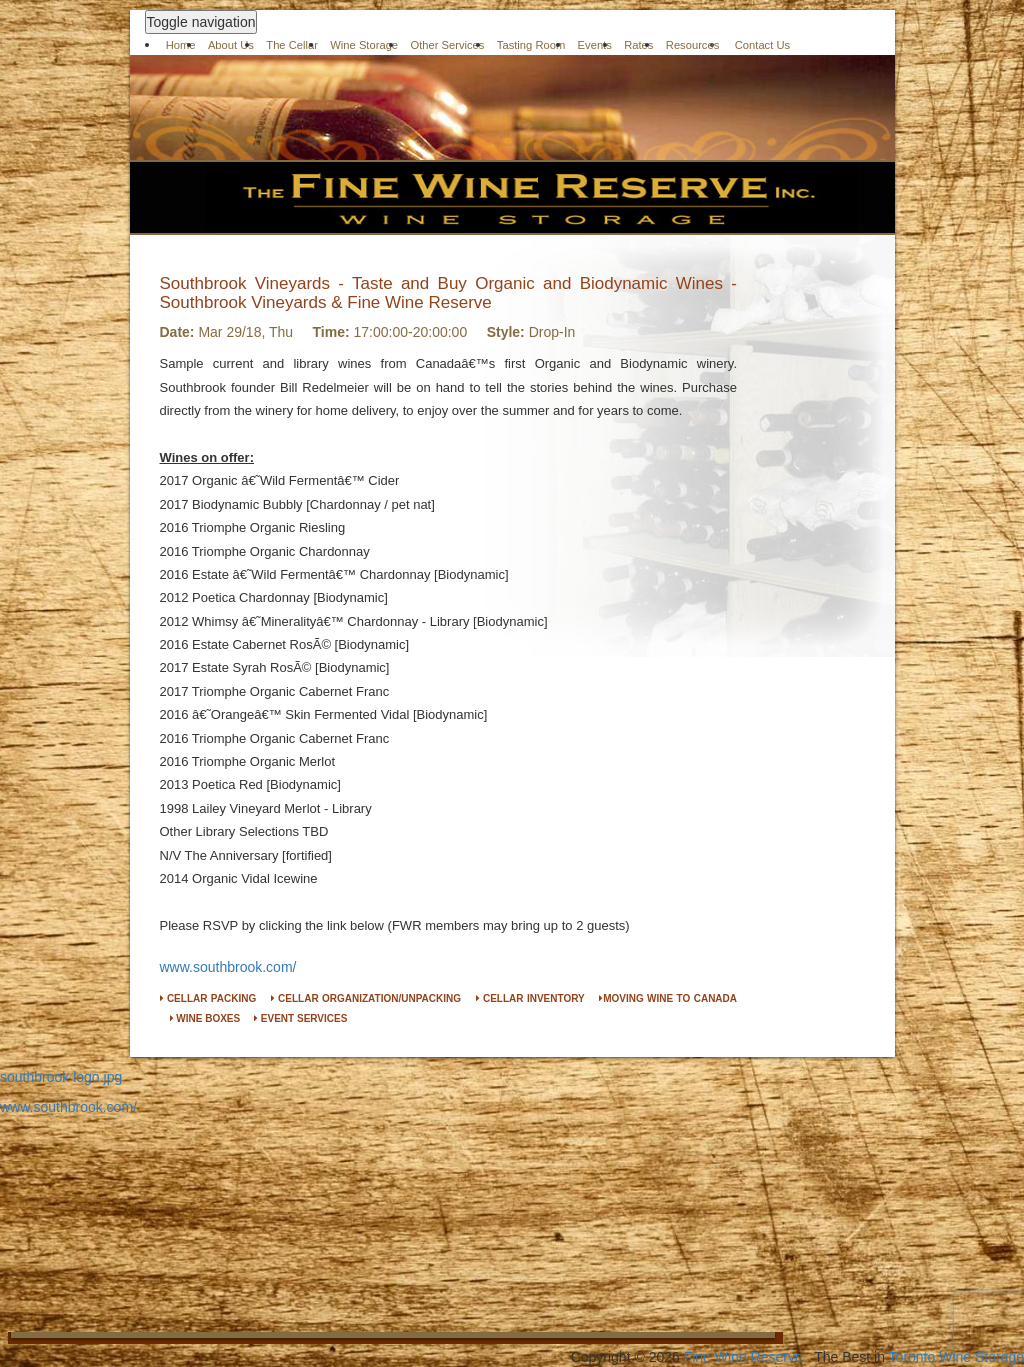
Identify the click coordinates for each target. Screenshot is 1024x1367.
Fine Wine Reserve (743, 1357)
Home (181, 45)
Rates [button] (638, 45)
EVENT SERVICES (300, 1018)
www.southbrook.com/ (228, 967)
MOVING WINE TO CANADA (668, 998)
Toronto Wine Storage (956, 1357)
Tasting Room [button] (531, 45)
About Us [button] (231, 45)
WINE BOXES (205, 1018)
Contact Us (763, 45)
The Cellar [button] (292, 45)
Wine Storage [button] (364, 45)
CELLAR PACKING (208, 998)
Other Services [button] (447, 45)
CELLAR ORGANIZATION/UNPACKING (366, 998)
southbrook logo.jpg (61, 1077)
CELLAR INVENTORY (530, 998)
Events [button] (595, 45)
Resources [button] (692, 45)
